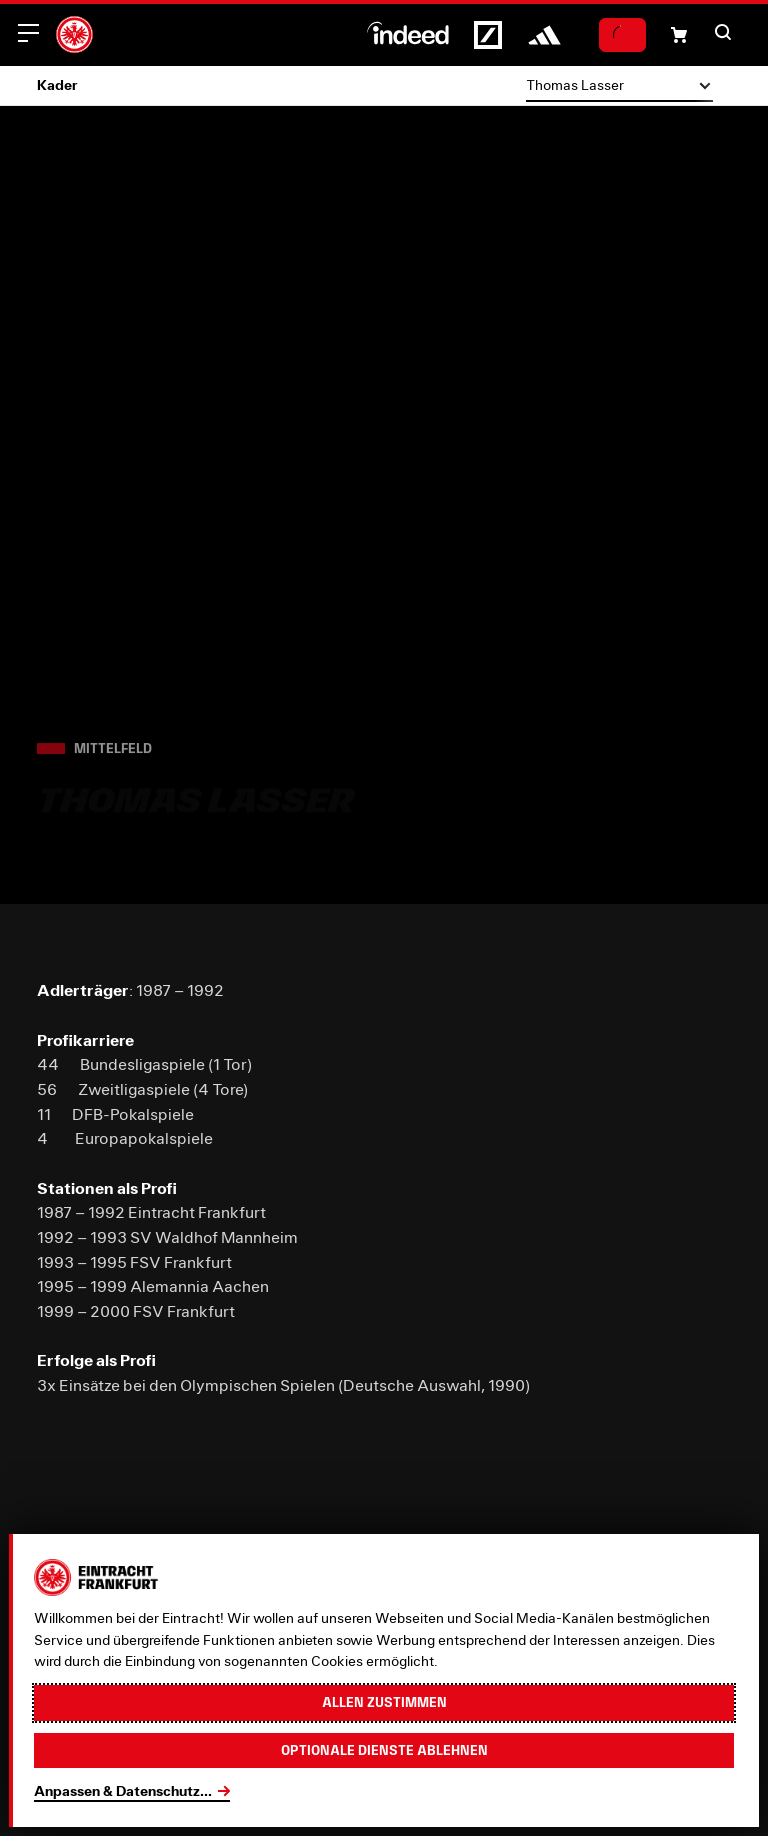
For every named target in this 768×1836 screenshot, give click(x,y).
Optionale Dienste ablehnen (384, 1750)
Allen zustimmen (384, 1702)
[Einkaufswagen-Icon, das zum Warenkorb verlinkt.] (679, 35)
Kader (57, 85)
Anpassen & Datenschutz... (123, 1791)
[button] (723, 32)
